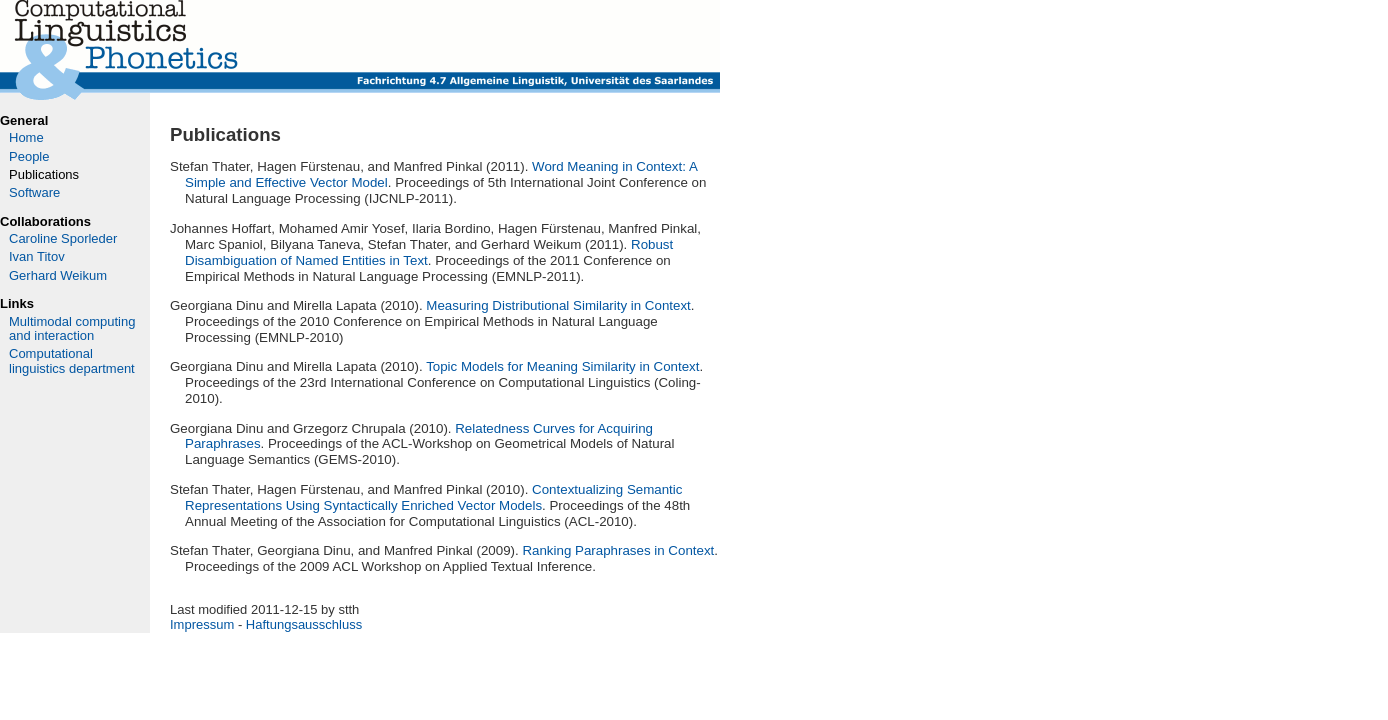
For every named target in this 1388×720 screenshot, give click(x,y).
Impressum (202, 624)
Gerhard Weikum (58, 275)
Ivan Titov (37, 256)
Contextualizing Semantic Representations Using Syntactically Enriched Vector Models (433, 497)
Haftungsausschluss (304, 624)
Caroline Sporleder (63, 238)
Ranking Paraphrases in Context (618, 550)
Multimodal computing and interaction (72, 328)
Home (26, 137)
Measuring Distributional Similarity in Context (558, 305)
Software (34, 192)
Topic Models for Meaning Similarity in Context (562, 366)
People (29, 156)
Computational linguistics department (72, 360)
